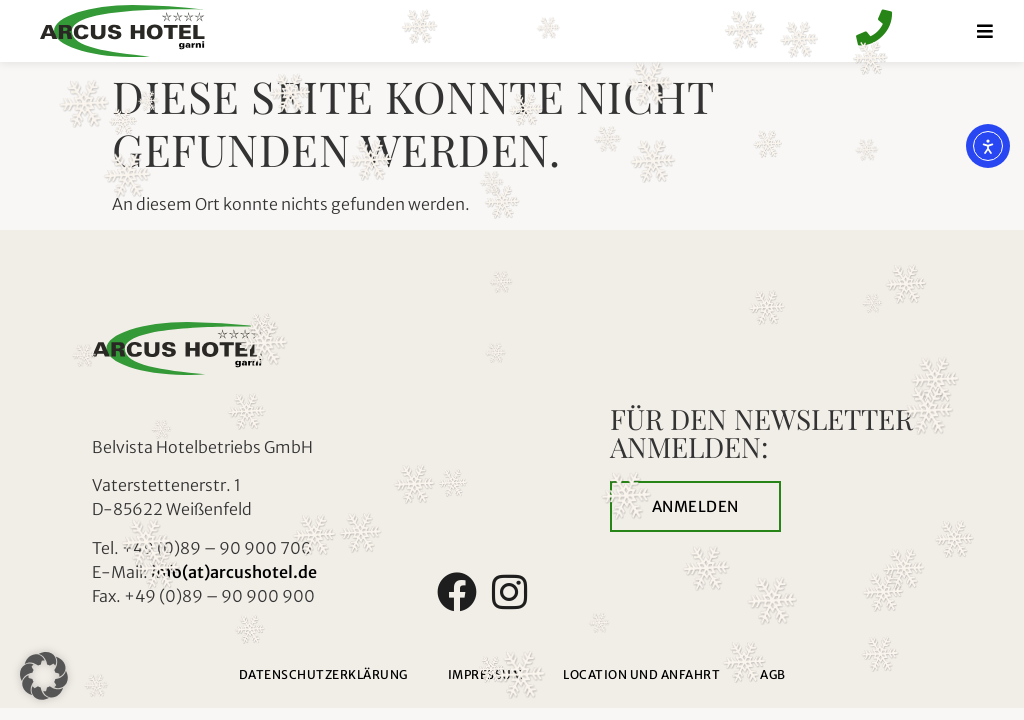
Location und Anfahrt (641, 674)
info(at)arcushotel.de (234, 572)
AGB (773, 674)
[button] (44, 676)
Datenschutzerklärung (323, 674)
